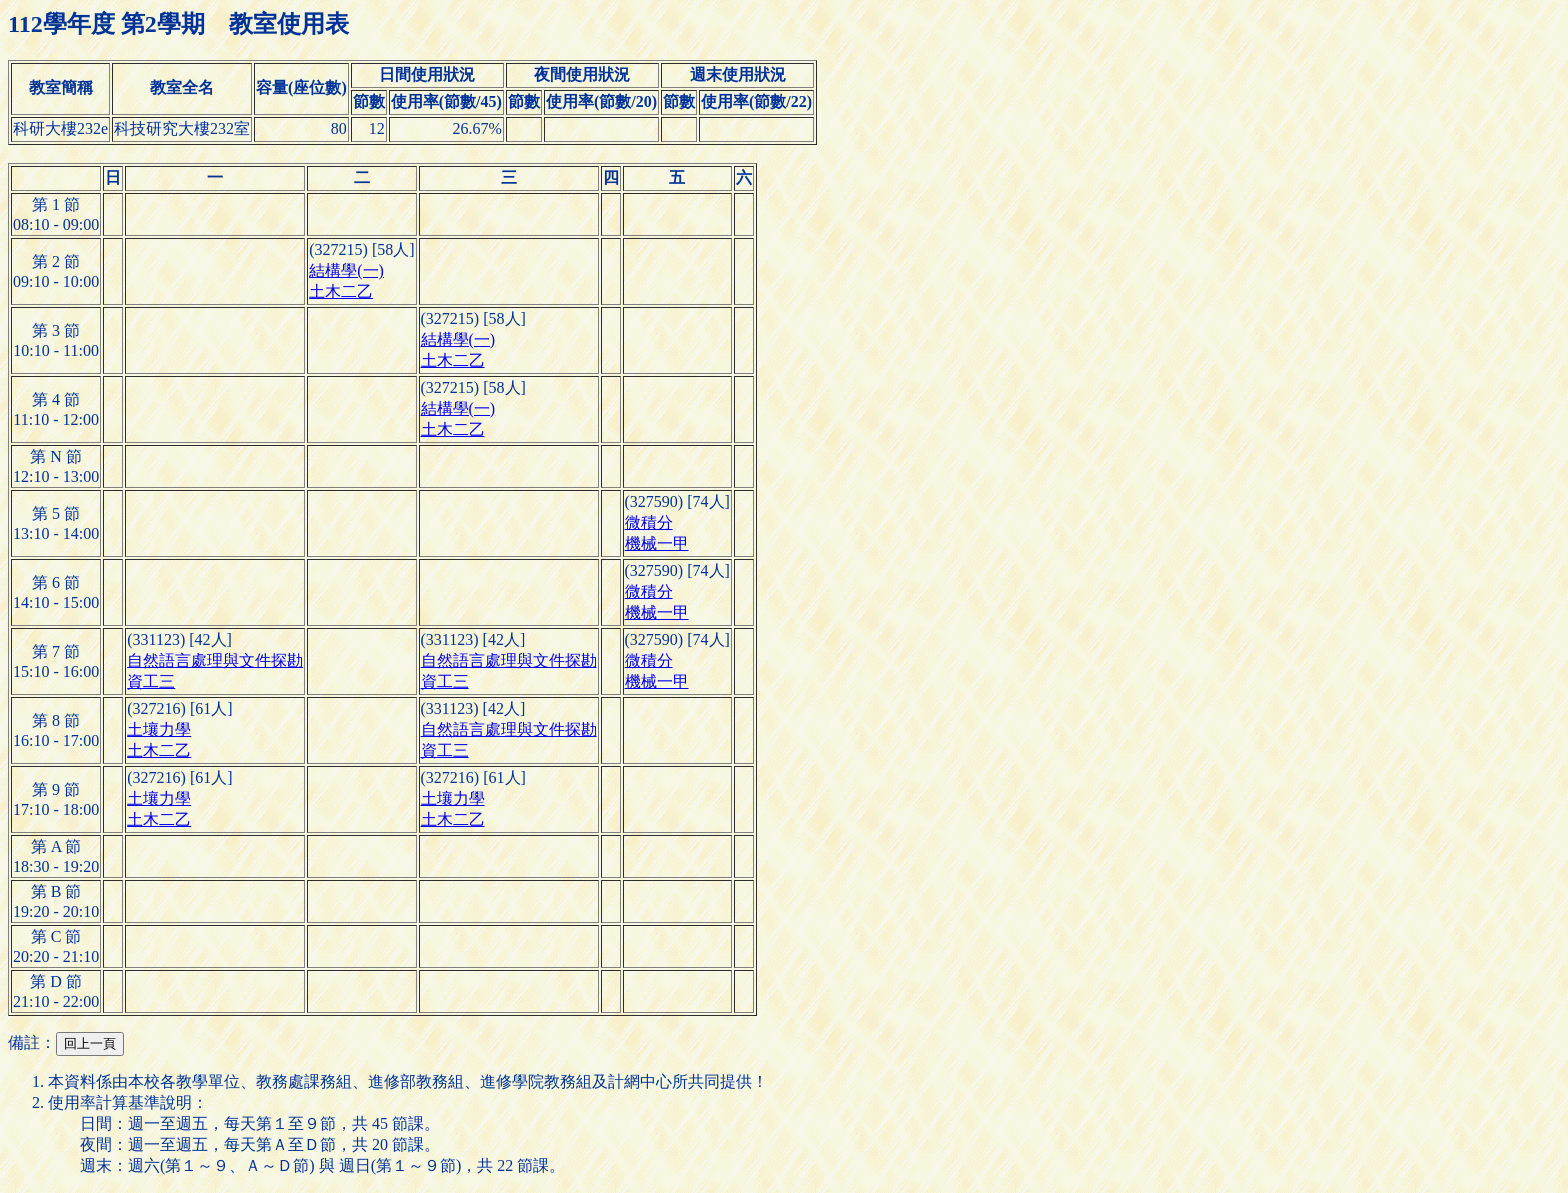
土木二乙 (341, 291)
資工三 (151, 681)
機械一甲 (657, 543)
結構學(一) (346, 270)
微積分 (649, 522)
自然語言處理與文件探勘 (215, 660)
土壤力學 (159, 729)
